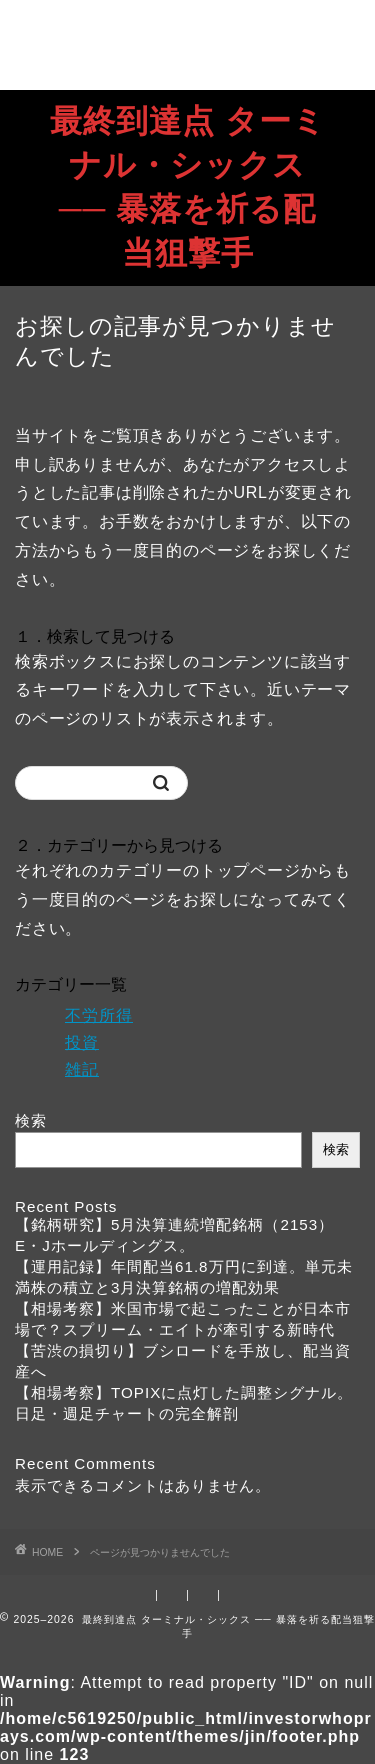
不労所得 (99, 1015)
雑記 (82, 1069)
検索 (31, 1120)
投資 (82, 1042)
